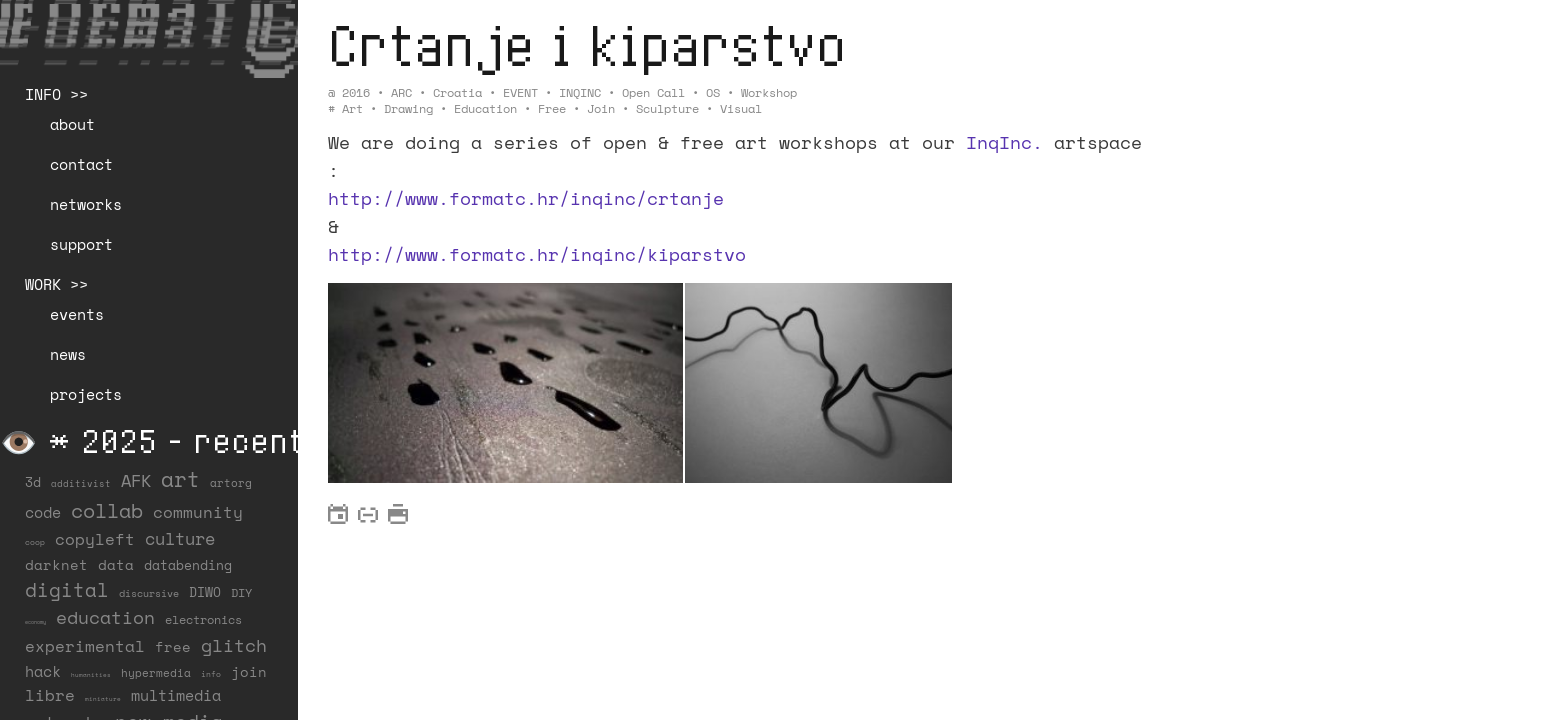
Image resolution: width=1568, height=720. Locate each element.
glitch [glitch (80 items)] (234, 645)
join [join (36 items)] (249, 671)
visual (741, 108)
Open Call (653, 92)
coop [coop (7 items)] (35, 542)
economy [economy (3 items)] (35, 622)
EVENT (520, 92)
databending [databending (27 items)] (188, 565)
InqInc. (1004, 142)
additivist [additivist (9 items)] (81, 483)
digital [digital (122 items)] (67, 589)
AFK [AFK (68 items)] (136, 480)
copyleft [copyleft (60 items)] (95, 539)
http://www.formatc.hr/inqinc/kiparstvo (537, 254)
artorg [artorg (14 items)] (231, 483)
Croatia (457, 92)
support (81, 244)
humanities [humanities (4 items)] (91, 674)
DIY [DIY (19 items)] (241, 592)
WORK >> (56, 284)
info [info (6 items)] (211, 674)
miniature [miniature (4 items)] (103, 698)
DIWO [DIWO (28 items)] (205, 592)
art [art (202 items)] (180, 479)
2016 (356, 92)
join (601, 108)
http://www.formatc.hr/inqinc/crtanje (526, 198)
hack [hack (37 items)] (43, 671)
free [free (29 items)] (173, 647)
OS (713, 92)
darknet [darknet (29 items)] (56, 565)
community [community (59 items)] (198, 512)
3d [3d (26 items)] (33, 482)
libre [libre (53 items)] (50, 695)
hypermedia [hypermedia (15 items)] (156, 673)
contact (81, 164)
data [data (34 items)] (116, 564)
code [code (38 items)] (43, 512)
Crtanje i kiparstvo (587, 44)
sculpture (667, 108)
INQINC (580, 92)
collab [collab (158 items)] (107, 510)
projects (86, 394)
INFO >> (56, 94)
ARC (401, 92)
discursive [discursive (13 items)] (149, 593)
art (352, 108)
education (485, 108)
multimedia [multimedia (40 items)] (176, 695)
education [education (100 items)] (105, 617)
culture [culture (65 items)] (180, 538)
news (68, 354)
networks (86, 204)
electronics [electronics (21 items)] (203, 619)
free (552, 108)
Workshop (769, 92)
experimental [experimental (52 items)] (85, 646)
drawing (408, 108)
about (72, 124)
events (77, 314)
